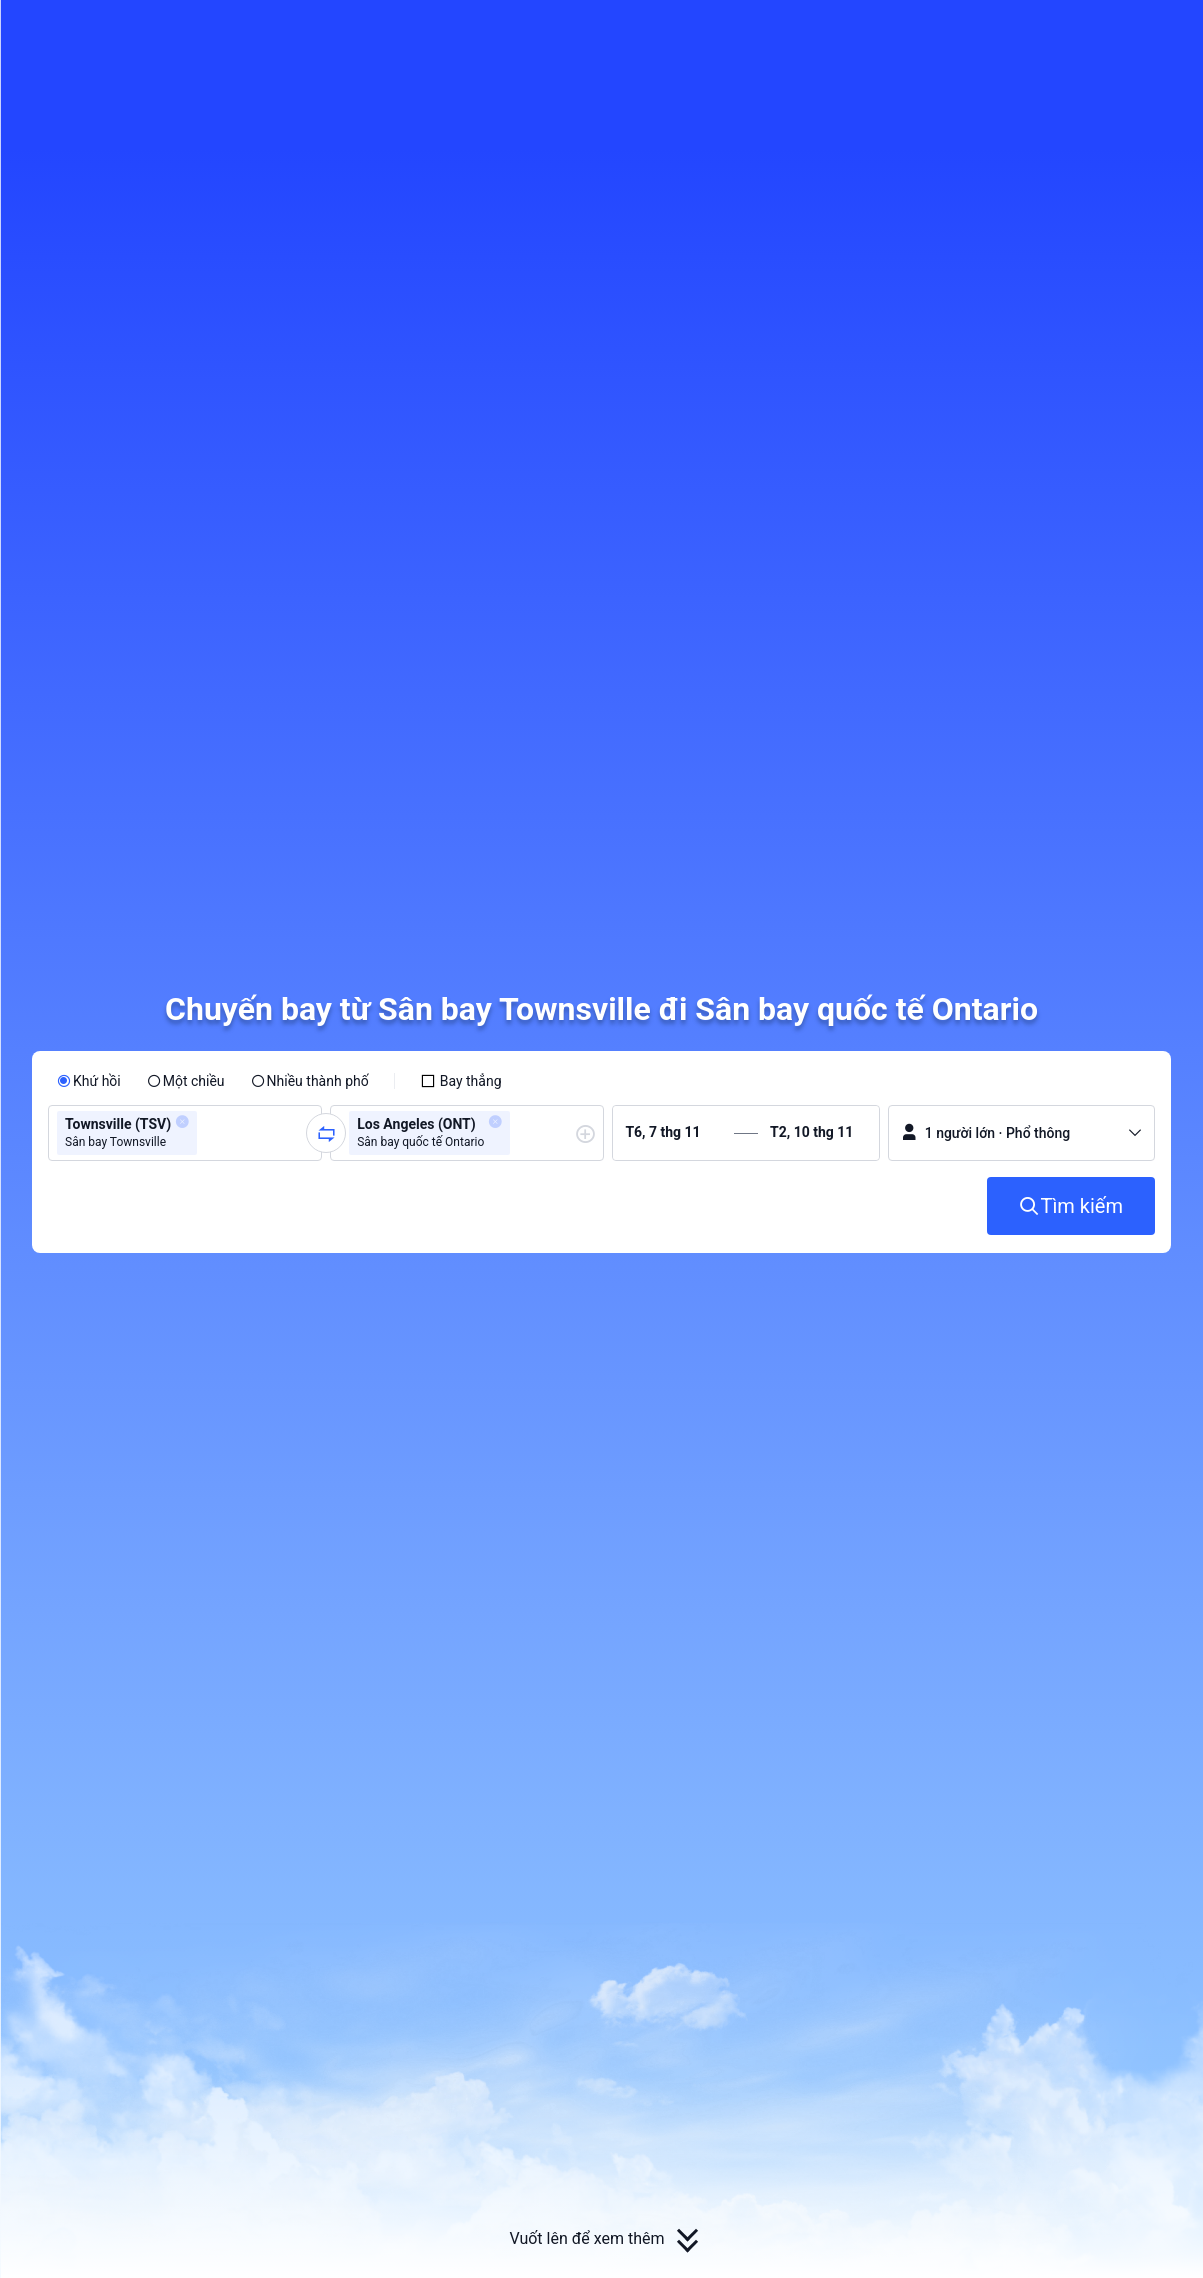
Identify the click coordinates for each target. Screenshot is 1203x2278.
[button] (1048, 33)
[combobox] (208, 1133)
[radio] (89, 1081)
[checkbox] (461, 1081)
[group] (185, 1133)
